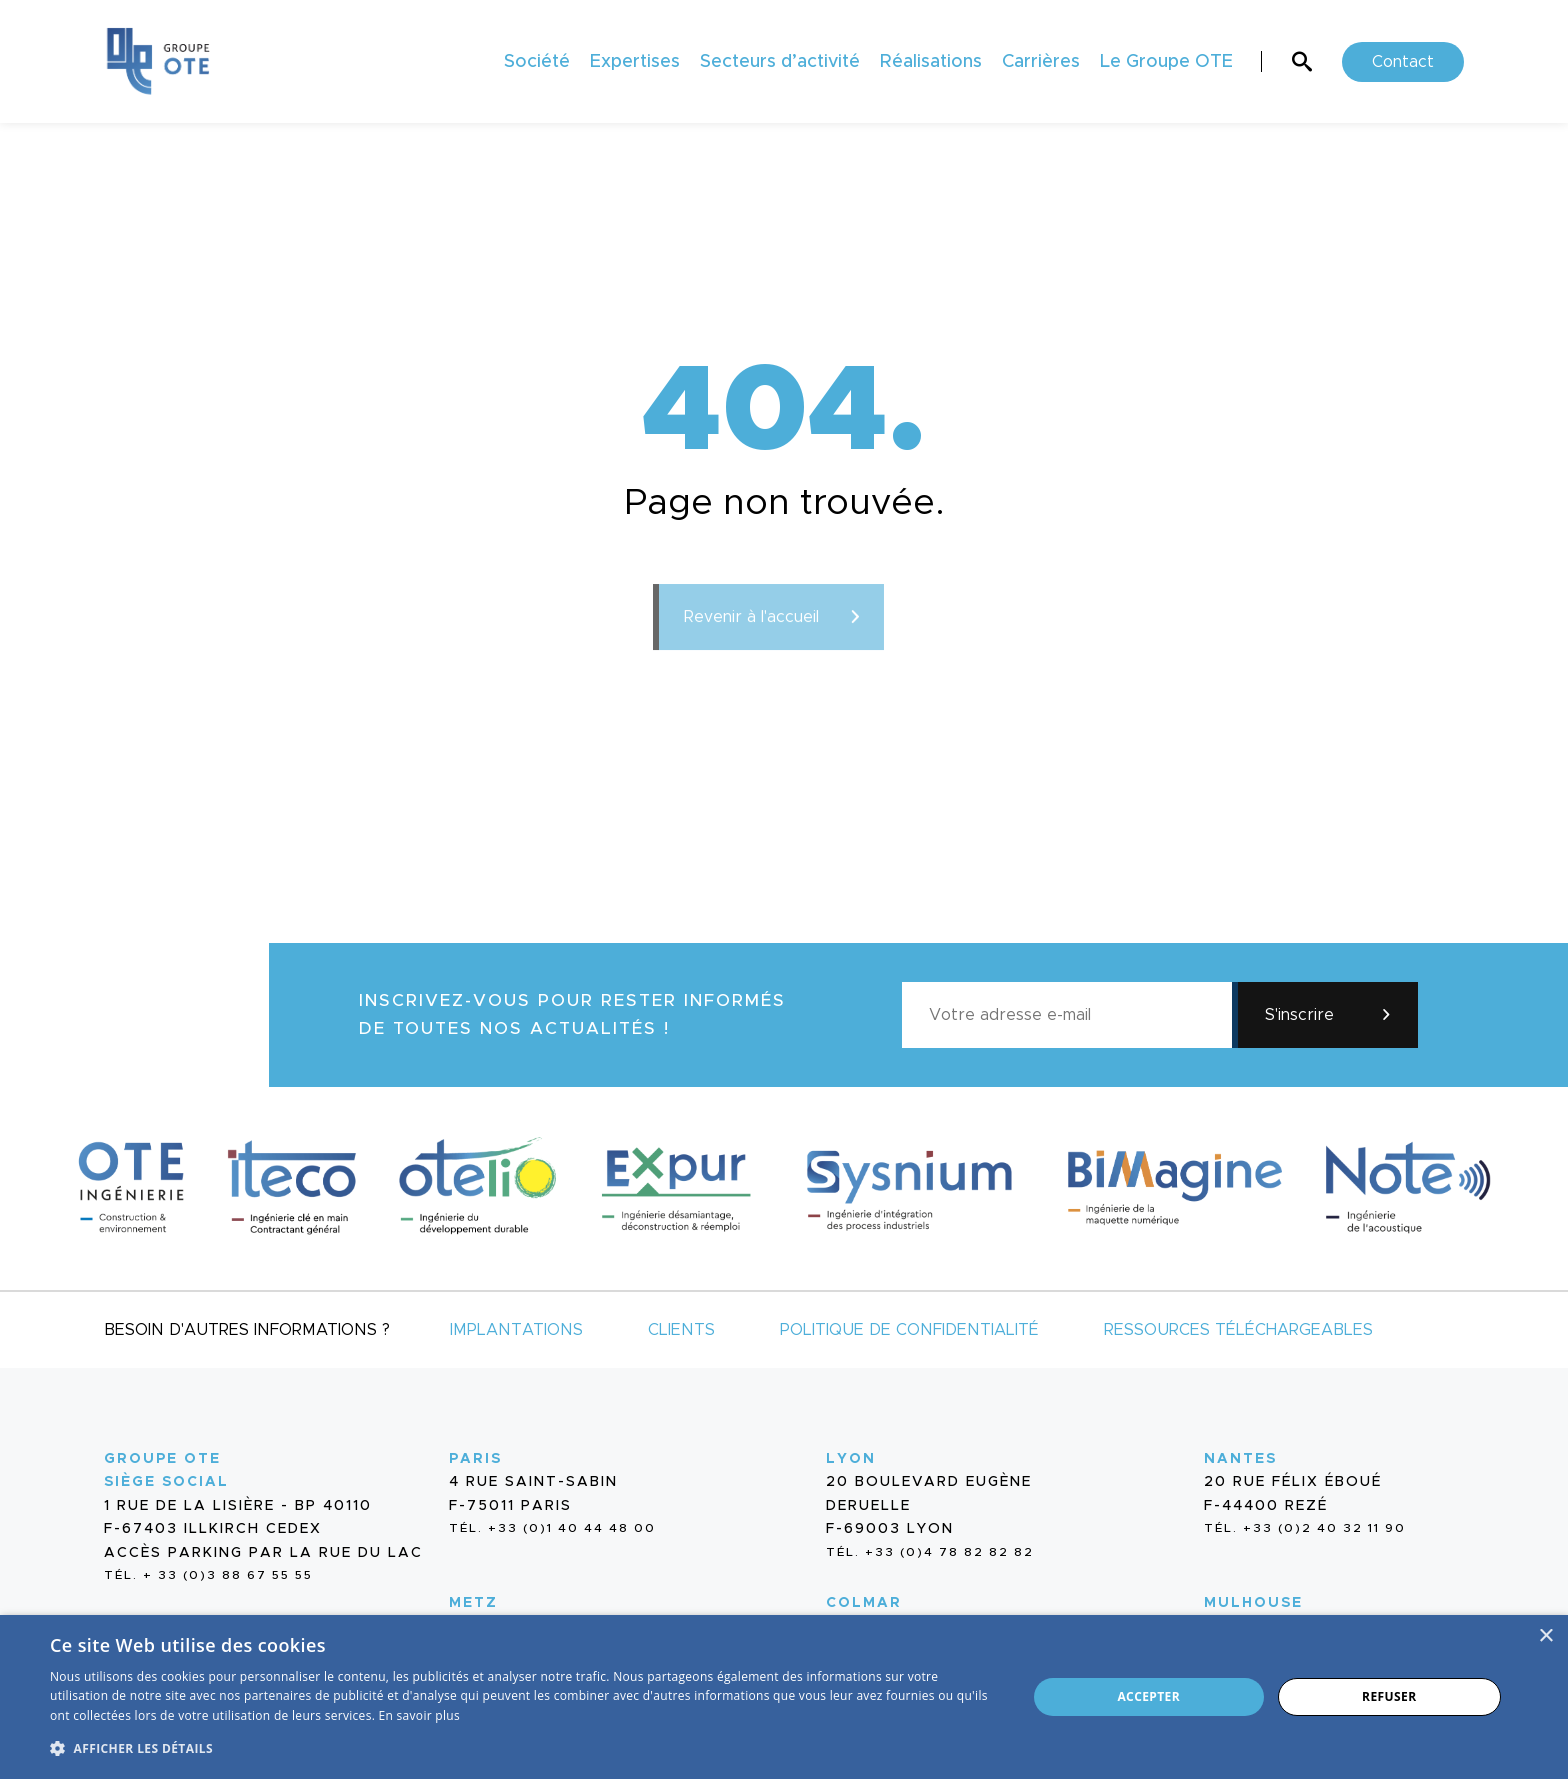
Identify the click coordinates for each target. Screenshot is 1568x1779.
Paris (475, 1459)
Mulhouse (1253, 1603)
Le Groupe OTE (1166, 62)
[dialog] (784, 1697)
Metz (473, 1603)
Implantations (516, 1330)
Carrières (1041, 62)
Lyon (851, 1459)
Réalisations (931, 62)
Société (537, 62)
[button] (524, 1746)
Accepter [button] (1148, 1696)
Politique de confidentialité (909, 1330)
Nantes (1240, 1459)
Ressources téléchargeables (1238, 1330)
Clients (681, 1330)
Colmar (864, 1603)
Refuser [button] (1389, 1696)
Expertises (635, 62)
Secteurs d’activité (780, 62)
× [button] (1545, 1636)
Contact (1403, 62)
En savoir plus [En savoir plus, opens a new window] (419, 1715)
